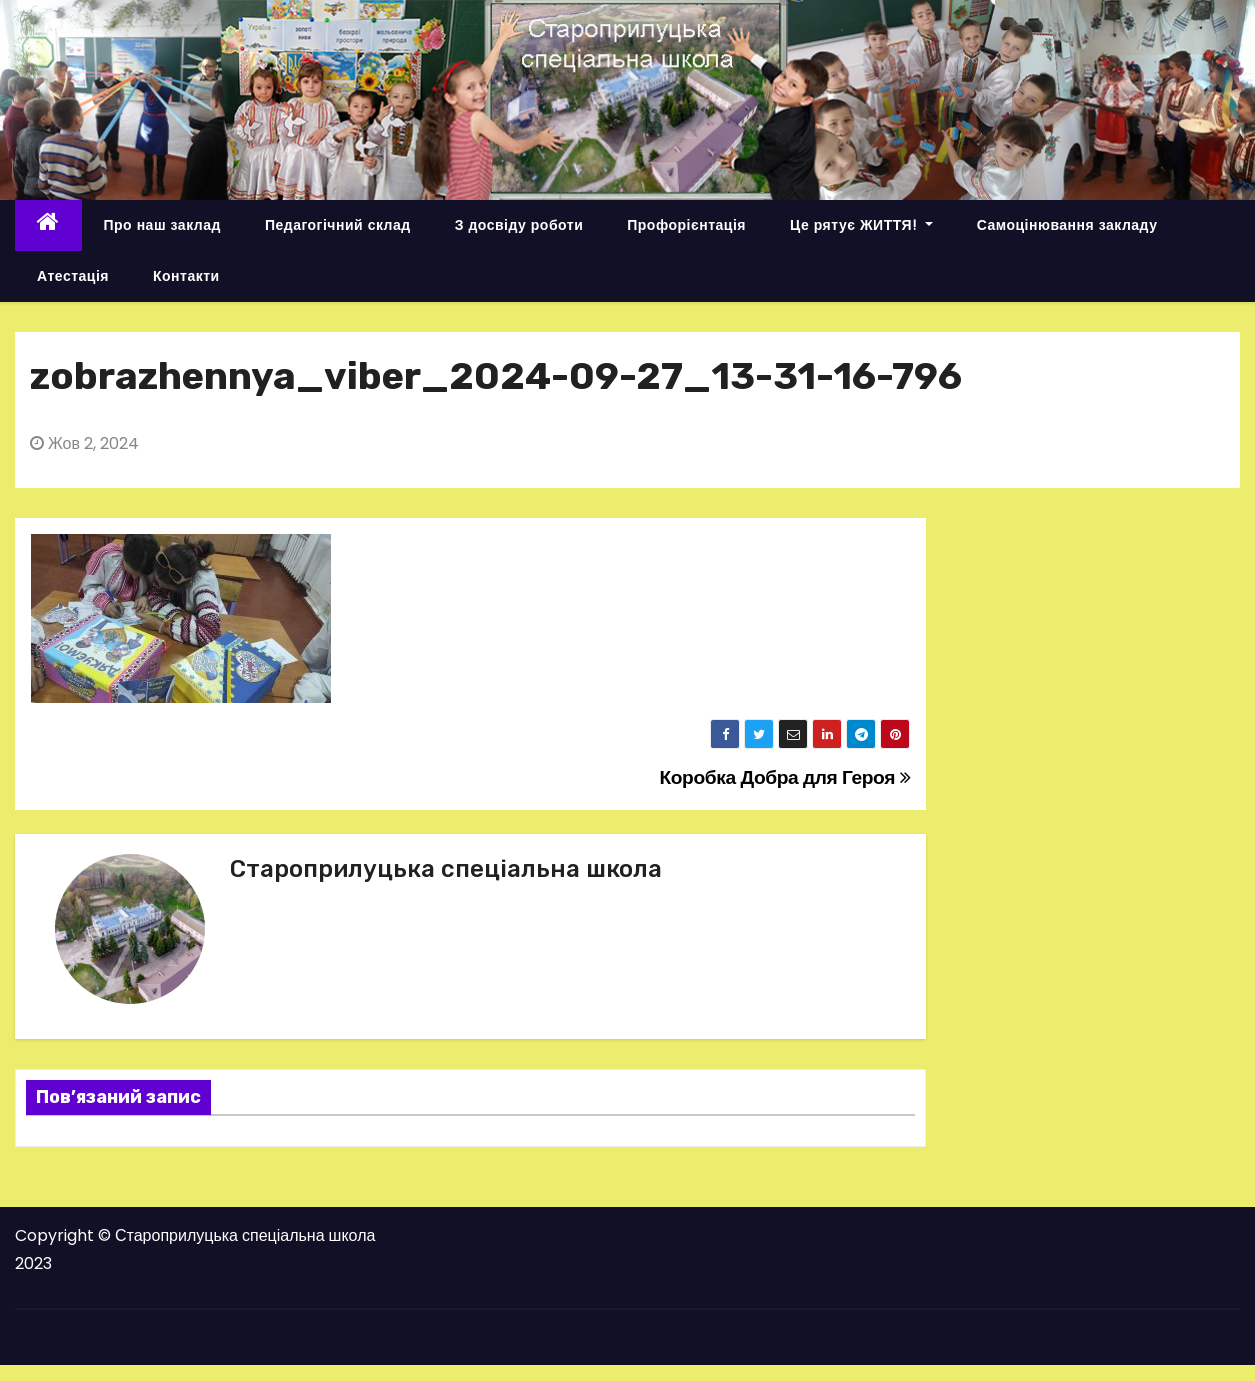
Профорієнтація (686, 225)
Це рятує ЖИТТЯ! (861, 225)
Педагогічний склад (338, 225)
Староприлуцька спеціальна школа (446, 869)
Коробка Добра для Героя (784, 777)
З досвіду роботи (519, 225)
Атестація (73, 276)
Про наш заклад (162, 225)
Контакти (186, 276)
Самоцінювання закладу (1067, 225)
